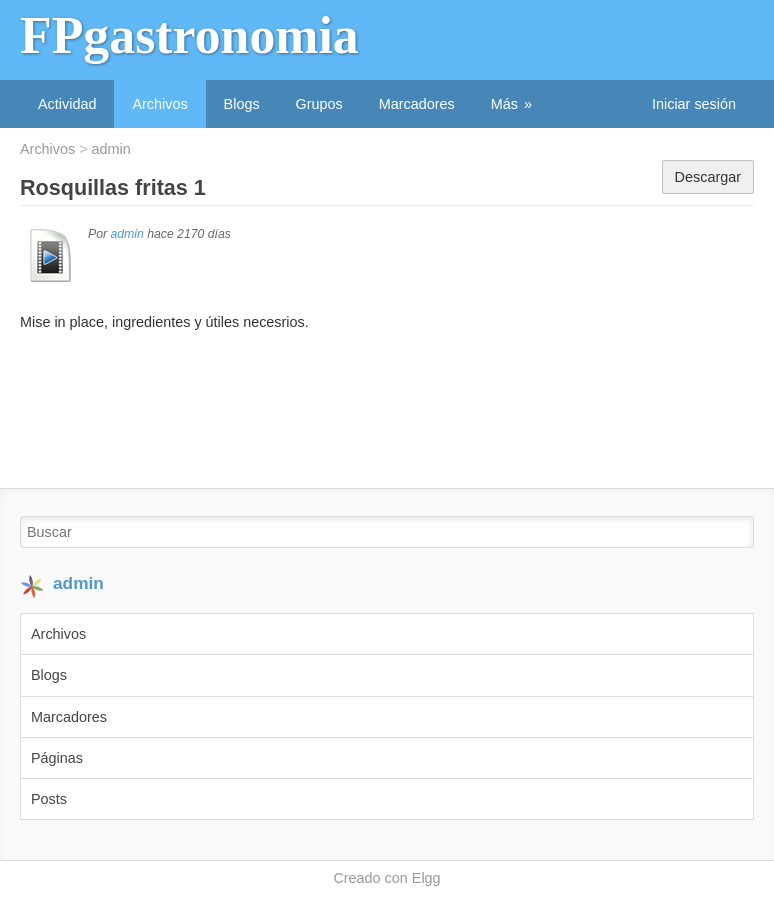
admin (111, 149)
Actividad (67, 104)
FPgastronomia (189, 35)
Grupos (319, 104)
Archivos (159, 104)
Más (504, 104)
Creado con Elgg (386, 878)
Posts (49, 799)
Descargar (708, 177)
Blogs (242, 104)
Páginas (57, 758)
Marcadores (417, 104)
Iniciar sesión (694, 104)
